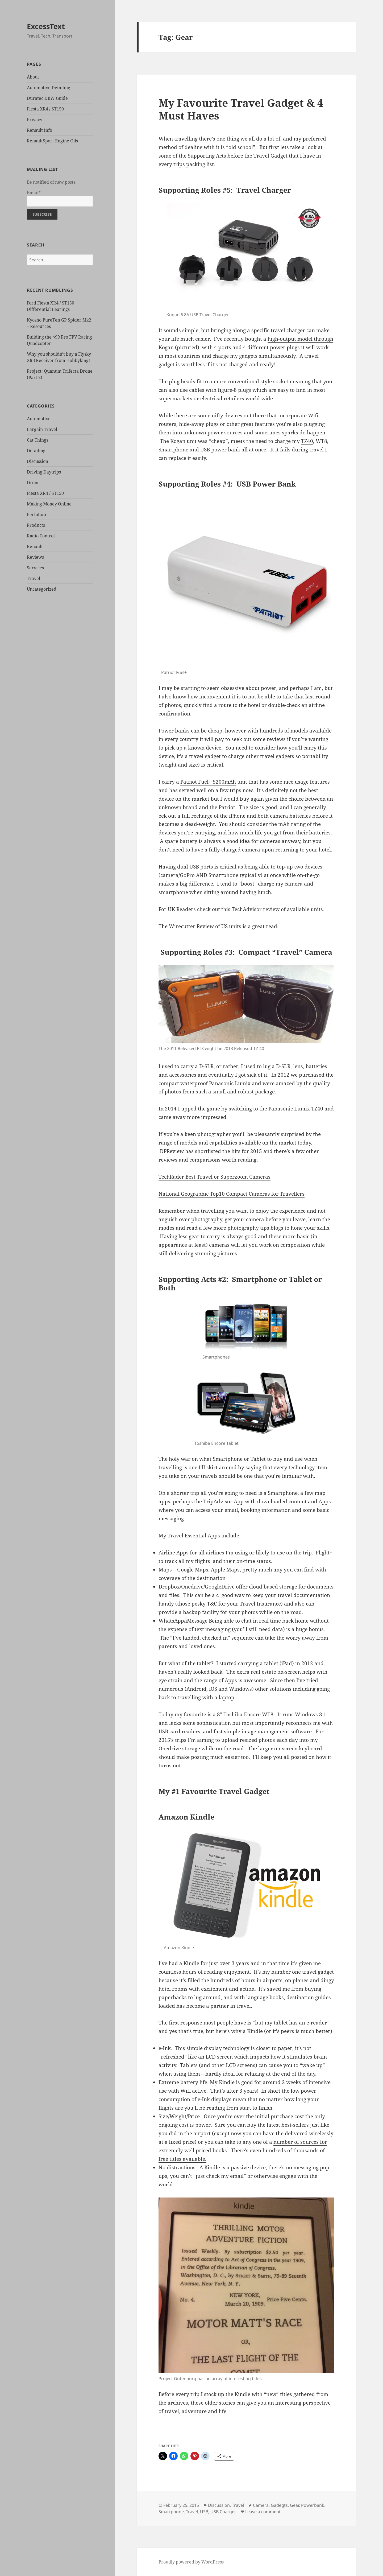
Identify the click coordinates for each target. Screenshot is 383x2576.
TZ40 (307, 441)
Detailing (36, 451)
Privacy (34, 119)
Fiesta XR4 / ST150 (45, 109)
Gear (294, 2505)
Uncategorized (41, 589)
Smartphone (171, 2512)
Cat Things (37, 440)
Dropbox (169, 1586)
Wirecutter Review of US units (205, 926)
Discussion (37, 461)
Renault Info (39, 130)
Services (35, 568)
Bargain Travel (42, 429)
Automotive (39, 419)
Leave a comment (263, 2512)
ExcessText (46, 26)
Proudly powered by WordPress (191, 2562)
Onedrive (192, 1586)
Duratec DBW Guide (47, 98)
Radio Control (41, 536)
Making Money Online (49, 504)
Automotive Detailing (48, 87)
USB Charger (223, 2512)
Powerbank (312, 2505)
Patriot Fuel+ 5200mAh (208, 781)
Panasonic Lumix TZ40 (295, 1108)
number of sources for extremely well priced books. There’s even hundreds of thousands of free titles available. (243, 2150)
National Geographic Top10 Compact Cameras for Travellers (232, 1193)
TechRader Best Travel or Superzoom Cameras (214, 1176)
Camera (261, 2505)
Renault (35, 546)
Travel (33, 578)
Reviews (35, 557)
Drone (33, 482)
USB (204, 2512)
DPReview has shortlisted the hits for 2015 (211, 1151)
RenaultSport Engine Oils (52, 141)
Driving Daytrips (44, 472)
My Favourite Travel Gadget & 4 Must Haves (241, 109)
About (33, 77)
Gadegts (279, 2505)
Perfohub (36, 514)
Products (36, 525)
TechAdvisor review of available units (277, 909)
